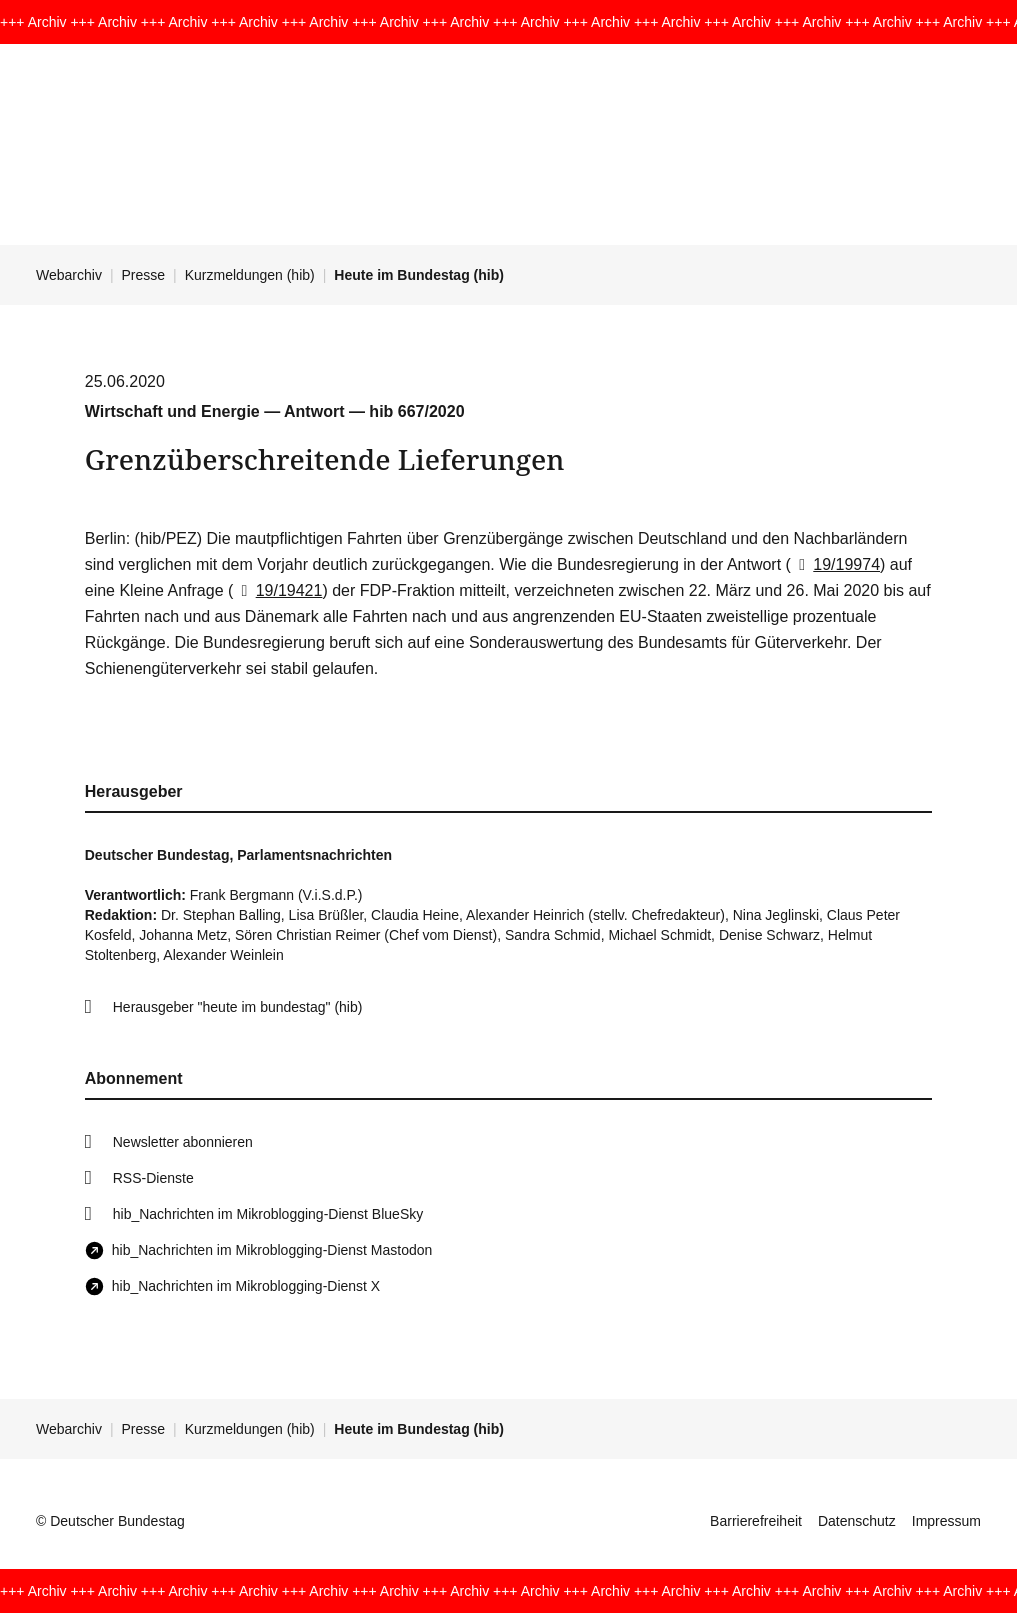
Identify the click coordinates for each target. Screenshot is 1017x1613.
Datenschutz (857, 1521)
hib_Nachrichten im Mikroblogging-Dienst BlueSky (268, 1214)
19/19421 (277, 590)
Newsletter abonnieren (183, 1142)
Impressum (946, 1521)
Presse (144, 275)
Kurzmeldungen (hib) (250, 275)
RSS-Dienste (153, 1178)
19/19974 (835, 564)
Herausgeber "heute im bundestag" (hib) (238, 1007)
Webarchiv (69, 275)
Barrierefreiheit (756, 1521)
